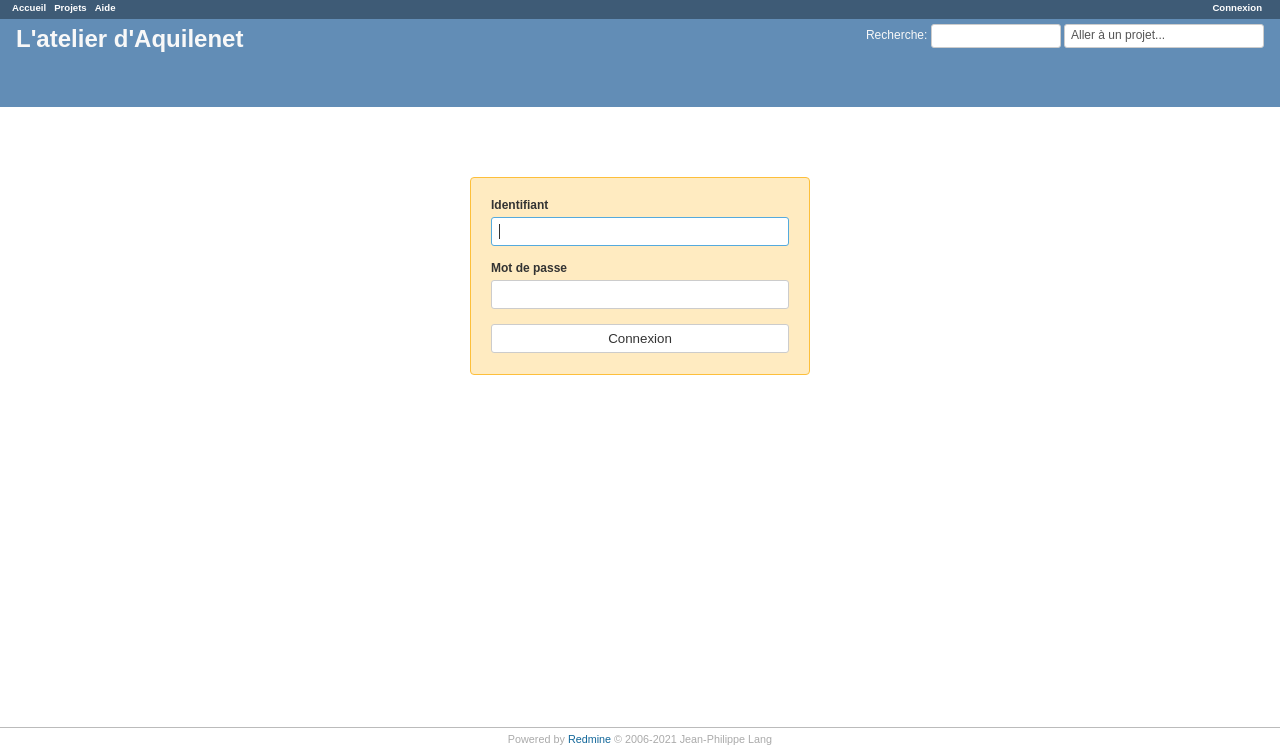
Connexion (1237, 7)
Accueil (29, 7)
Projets (70, 7)
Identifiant (519, 205)
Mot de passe (529, 268)
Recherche (895, 35)
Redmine (589, 739)
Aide (105, 7)
